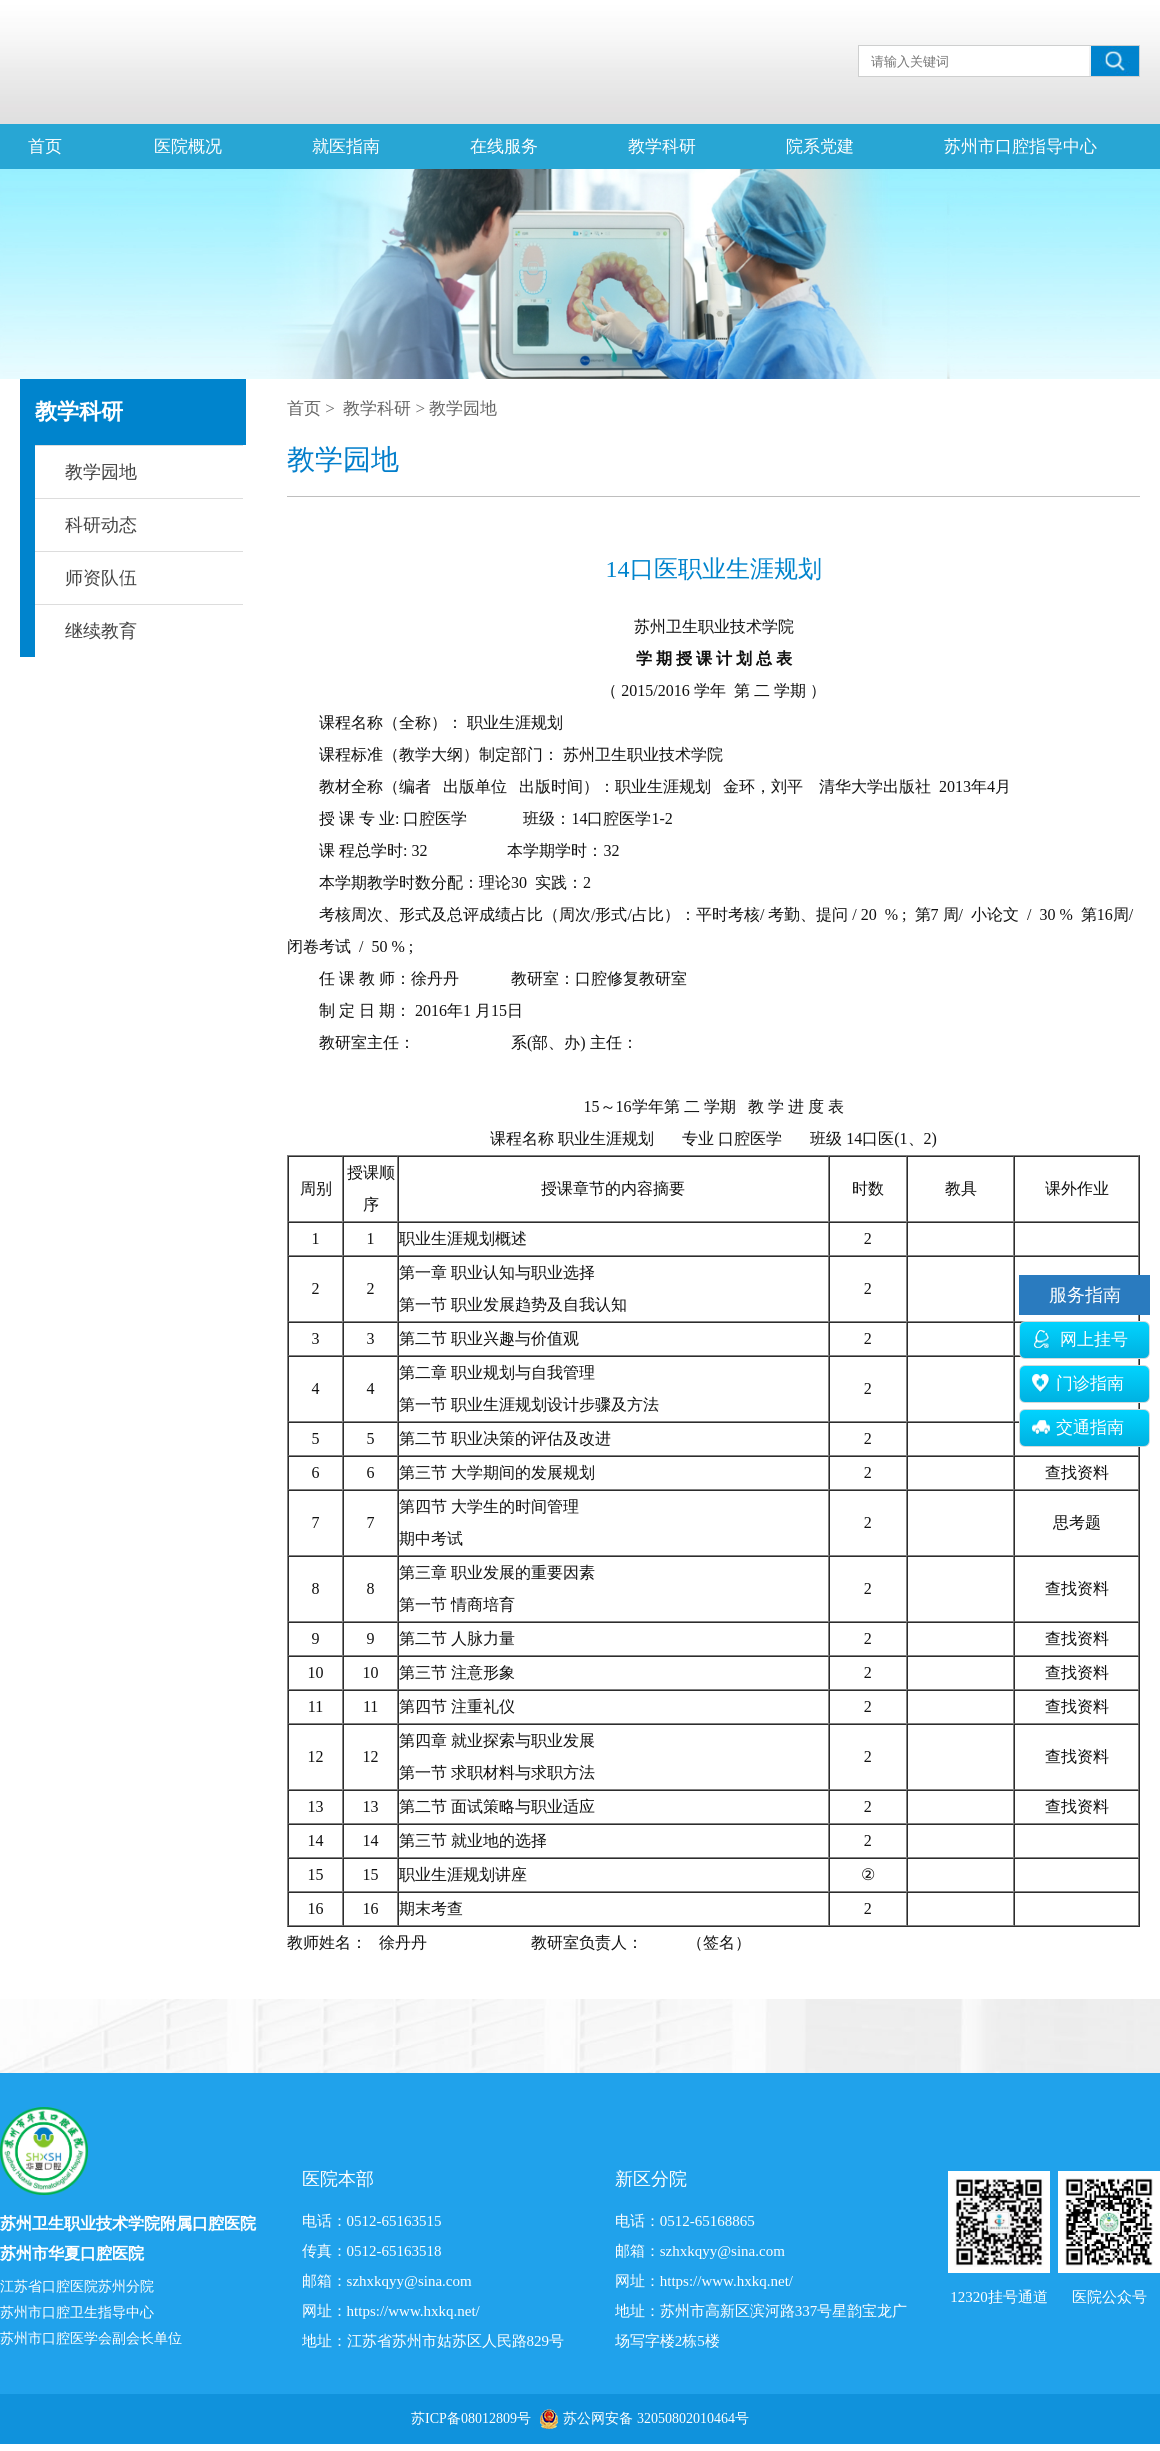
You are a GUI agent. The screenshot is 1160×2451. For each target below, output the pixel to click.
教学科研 (662, 146)
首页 (45, 146)
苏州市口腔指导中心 (1020, 146)
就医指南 (346, 146)
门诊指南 (1078, 1383)
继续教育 (101, 631)
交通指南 (1078, 1427)
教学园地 (101, 472)
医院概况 (188, 146)
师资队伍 (101, 578)
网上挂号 (1080, 1339)
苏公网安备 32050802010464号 (656, 2418)
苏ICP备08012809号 (471, 2418)
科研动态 (101, 525)
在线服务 (504, 146)
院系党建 (820, 146)
